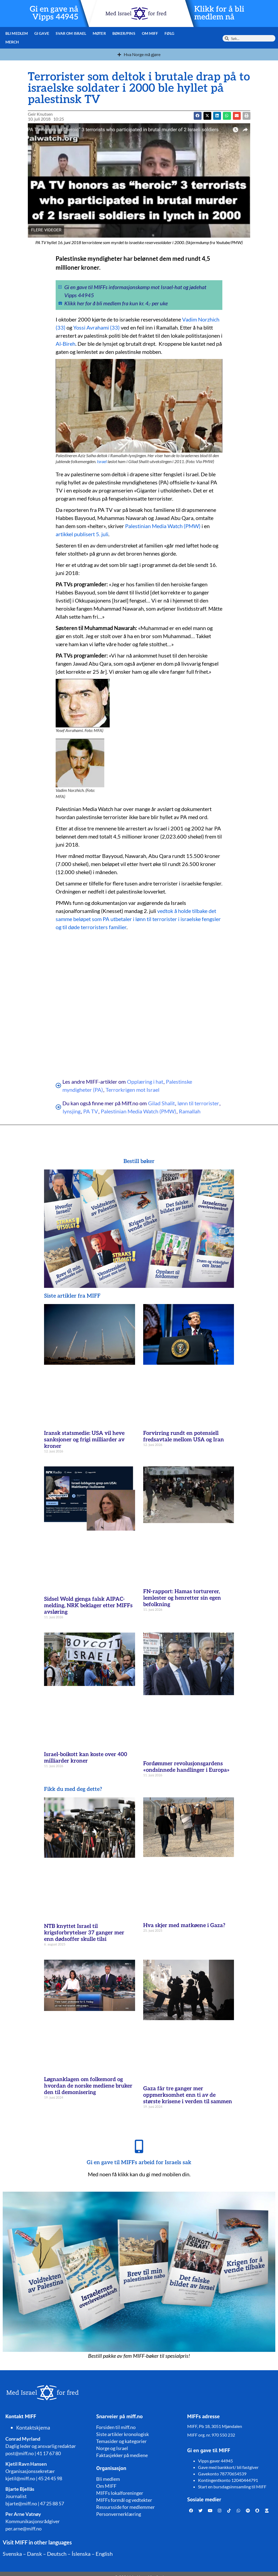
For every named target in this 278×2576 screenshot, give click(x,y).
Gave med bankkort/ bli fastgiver (228, 2467)
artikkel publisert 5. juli (82, 534)
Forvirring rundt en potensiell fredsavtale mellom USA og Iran (183, 1436)
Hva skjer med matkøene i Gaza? (184, 1925)
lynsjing (72, 1111)
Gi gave (41, 33)
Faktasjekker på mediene (122, 2455)
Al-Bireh (65, 343)
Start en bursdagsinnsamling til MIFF (232, 2486)
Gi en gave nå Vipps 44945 (54, 13)
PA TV (90, 1111)
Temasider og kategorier (121, 2441)
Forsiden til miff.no (116, 2427)
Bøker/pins (123, 33)
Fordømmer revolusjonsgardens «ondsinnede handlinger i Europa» (186, 1766)
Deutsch (56, 2553)
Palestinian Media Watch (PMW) (162, 526)
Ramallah (189, 1111)
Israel (102, 461)
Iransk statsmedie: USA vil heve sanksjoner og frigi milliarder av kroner (84, 1439)
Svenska (12, 2553)
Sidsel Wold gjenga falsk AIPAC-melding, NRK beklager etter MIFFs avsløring (88, 1605)
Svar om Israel (71, 33)
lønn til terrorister (198, 1103)
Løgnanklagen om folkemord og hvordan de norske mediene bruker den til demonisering (88, 2086)
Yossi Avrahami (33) (96, 327)
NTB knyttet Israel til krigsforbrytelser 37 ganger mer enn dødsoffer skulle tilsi (84, 1932)
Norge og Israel (112, 2448)
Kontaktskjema (33, 2427)
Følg (169, 33)
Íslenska (81, 2553)
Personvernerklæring (118, 2514)
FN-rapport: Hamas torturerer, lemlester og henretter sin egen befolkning (182, 1598)
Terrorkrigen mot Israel (132, 1089)
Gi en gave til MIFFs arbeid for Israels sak (139, 2162)
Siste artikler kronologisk (122, 2434)
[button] (207, 116)
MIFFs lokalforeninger (119, 2493)
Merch (12, 42)
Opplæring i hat (145, 1081)
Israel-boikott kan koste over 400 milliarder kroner (85, 1757)
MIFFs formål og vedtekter (124, 2500)
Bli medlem (16, 33)
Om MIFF (150, 33)
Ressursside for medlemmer (125, 2507)
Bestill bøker (139, 1161)
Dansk (34, 2553)
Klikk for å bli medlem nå (219, 13)
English (104, 2553)
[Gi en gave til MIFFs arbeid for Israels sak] (139, 2146)
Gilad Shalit (161, 1103)
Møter (99, 33)
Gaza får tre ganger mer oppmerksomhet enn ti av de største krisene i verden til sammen (187, 2095)
